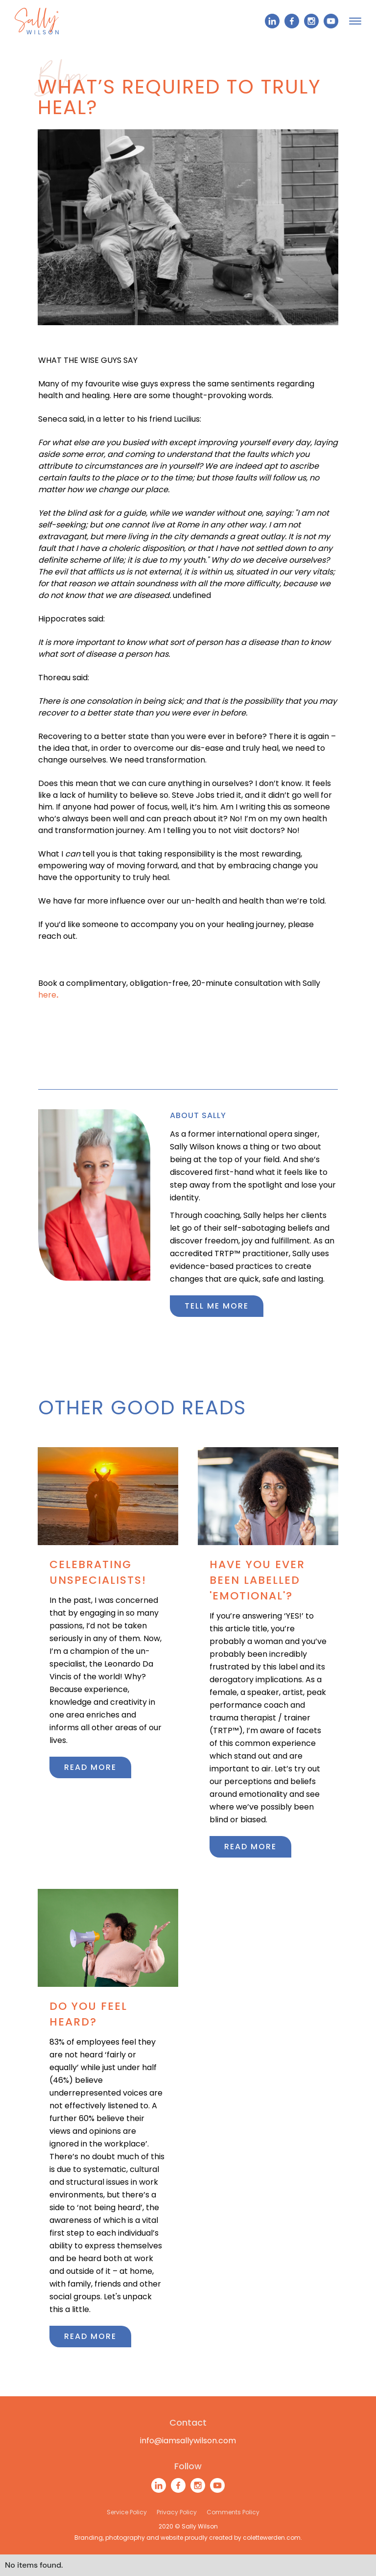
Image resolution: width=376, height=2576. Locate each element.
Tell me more (217, 1306)
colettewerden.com (272, 2537)
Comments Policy (233, 2512)
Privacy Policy (177, 2512)
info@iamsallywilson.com (188, 2440)
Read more (90, 1767)
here (48, 995)
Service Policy (127, 2512)
